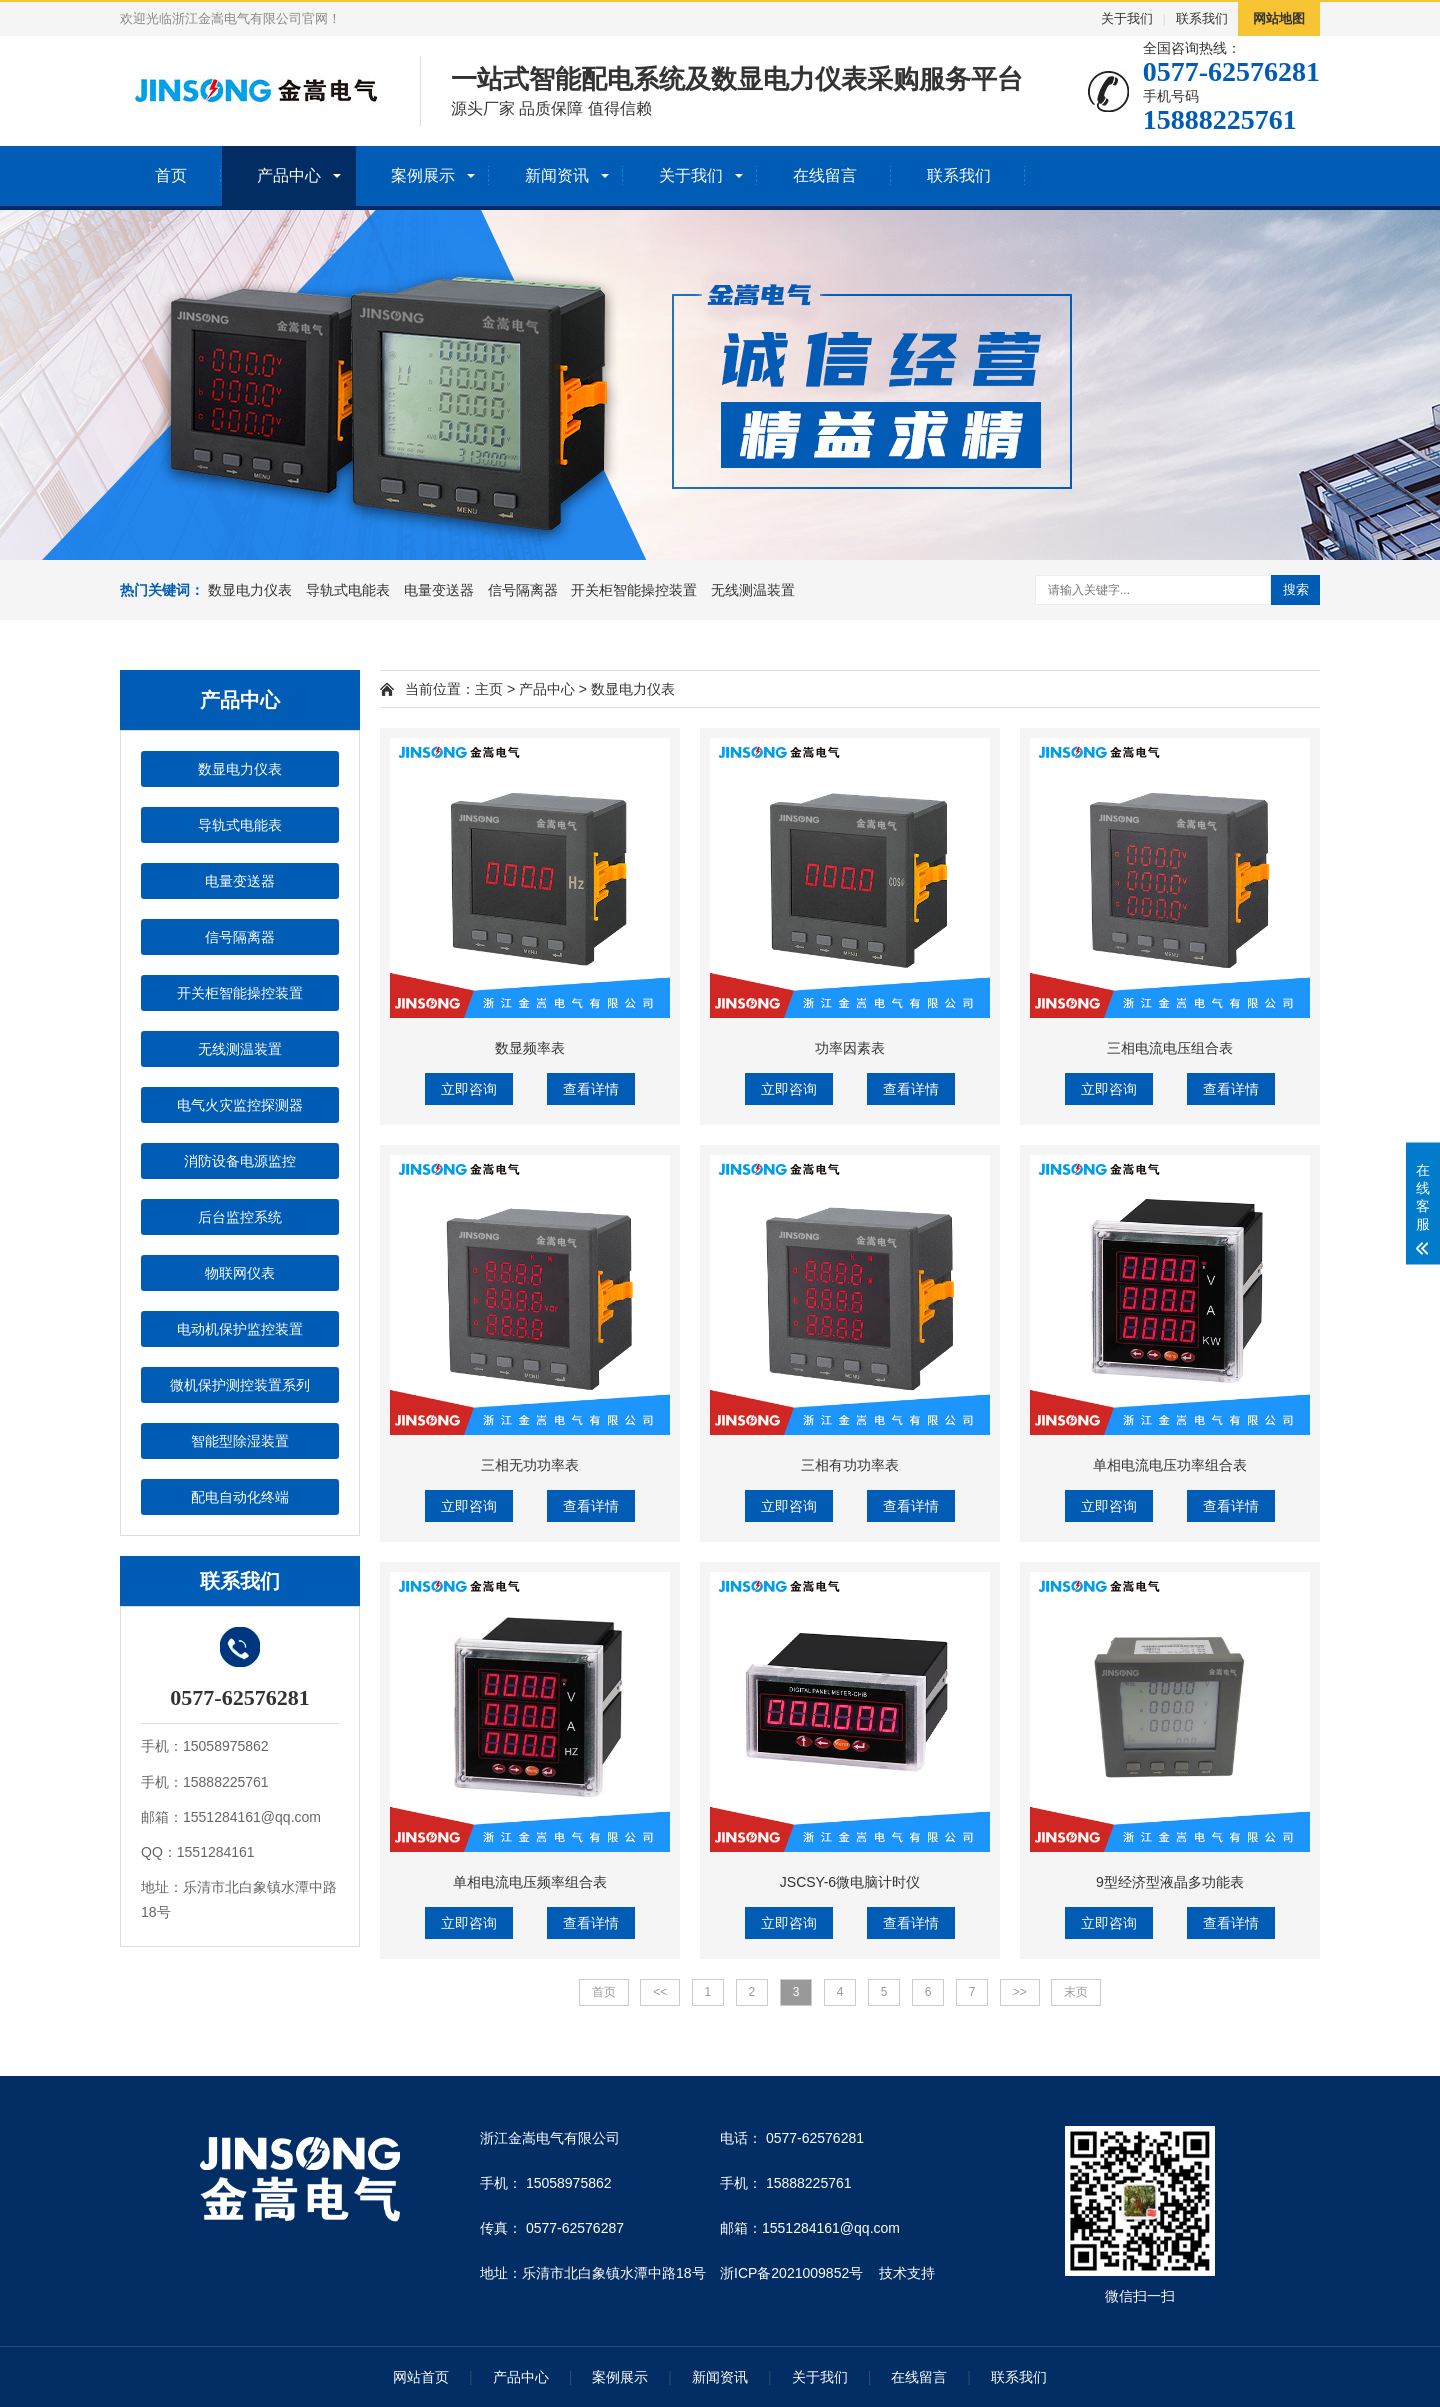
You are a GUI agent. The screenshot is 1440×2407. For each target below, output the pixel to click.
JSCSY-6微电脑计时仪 (850, 1882)
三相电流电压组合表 (1170, 1048)
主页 (489, 689)
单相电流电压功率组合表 (1170, 1465)
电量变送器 (439, 590)
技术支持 (907, 2273)
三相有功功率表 (850, 1465)
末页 (1076, 1992)
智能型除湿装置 (240, 1441)
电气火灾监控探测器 (240, 1105)
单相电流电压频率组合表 (530, 1882)
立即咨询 (469, 1089)
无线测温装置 (753, 590)
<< (660, 1992)
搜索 (1296, 589)
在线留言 (825, 175)
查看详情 (591, 1089)
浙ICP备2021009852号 (791, 2273)
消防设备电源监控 (240, 1161)
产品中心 (289, 175)
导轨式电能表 (348, 590)
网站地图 (1279, 18)
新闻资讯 (557, 175)
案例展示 (423, 175)
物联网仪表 (240, 1273)
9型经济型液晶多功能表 (1170, 1882)
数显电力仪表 (250, 590)
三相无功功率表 (530, 1465)
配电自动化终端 (240, 1497)
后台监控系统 (240, 1217)
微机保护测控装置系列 (240, 1385)
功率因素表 (850, 1048)
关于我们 (1127, 18)
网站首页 (421, 2377)
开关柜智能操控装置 (634, 590)
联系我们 (1202, 18)
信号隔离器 (523, 590)
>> (1020, 1992)
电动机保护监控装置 (240, 1329)
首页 (171, 175)
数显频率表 (530, 1048)
